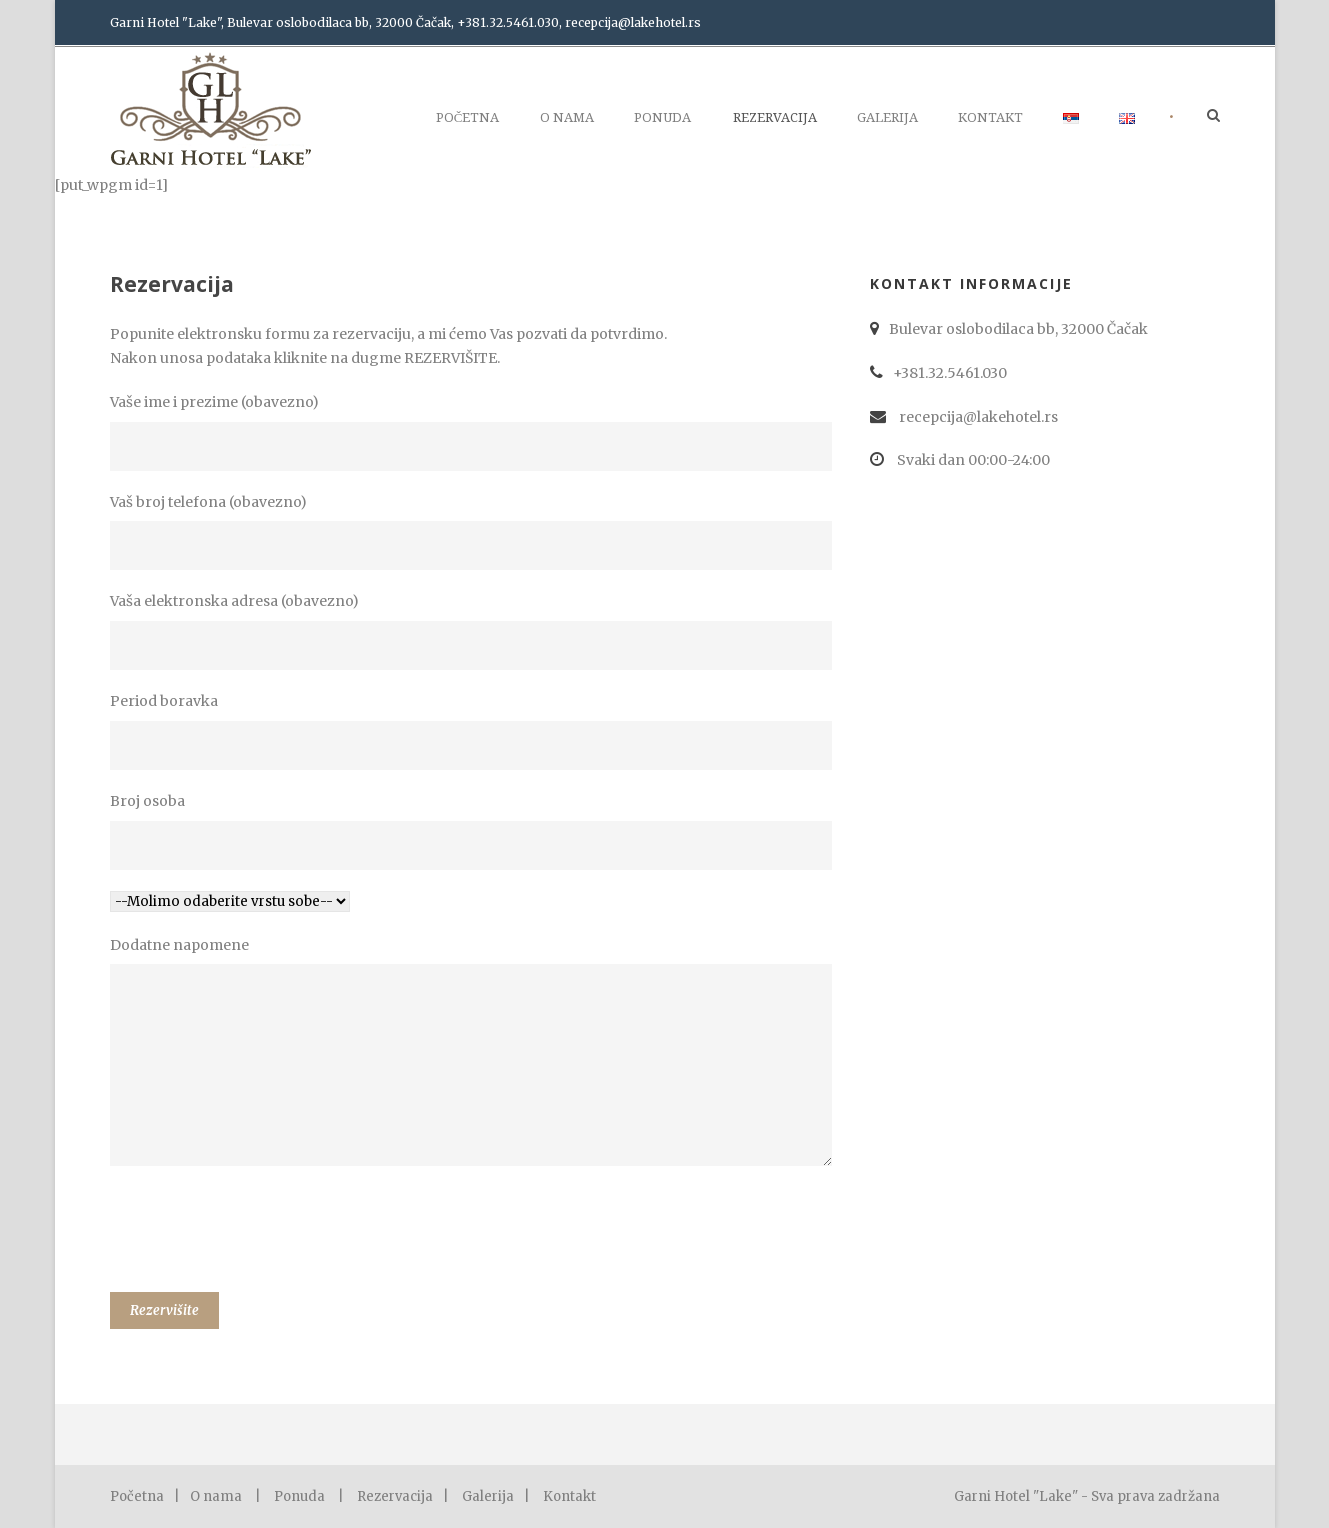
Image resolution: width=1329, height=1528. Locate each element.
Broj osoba (475, 831)
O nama (567, 117)
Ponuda (662, 117)
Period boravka (475, 731)
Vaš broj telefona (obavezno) (475, 532)
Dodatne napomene (475, 1055)
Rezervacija (775, 117)
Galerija (887, 117)
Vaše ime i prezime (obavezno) (475, 432)
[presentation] (262, 1233)
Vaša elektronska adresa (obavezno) (475, 631)
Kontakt (990, 117)
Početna (468, 117)
